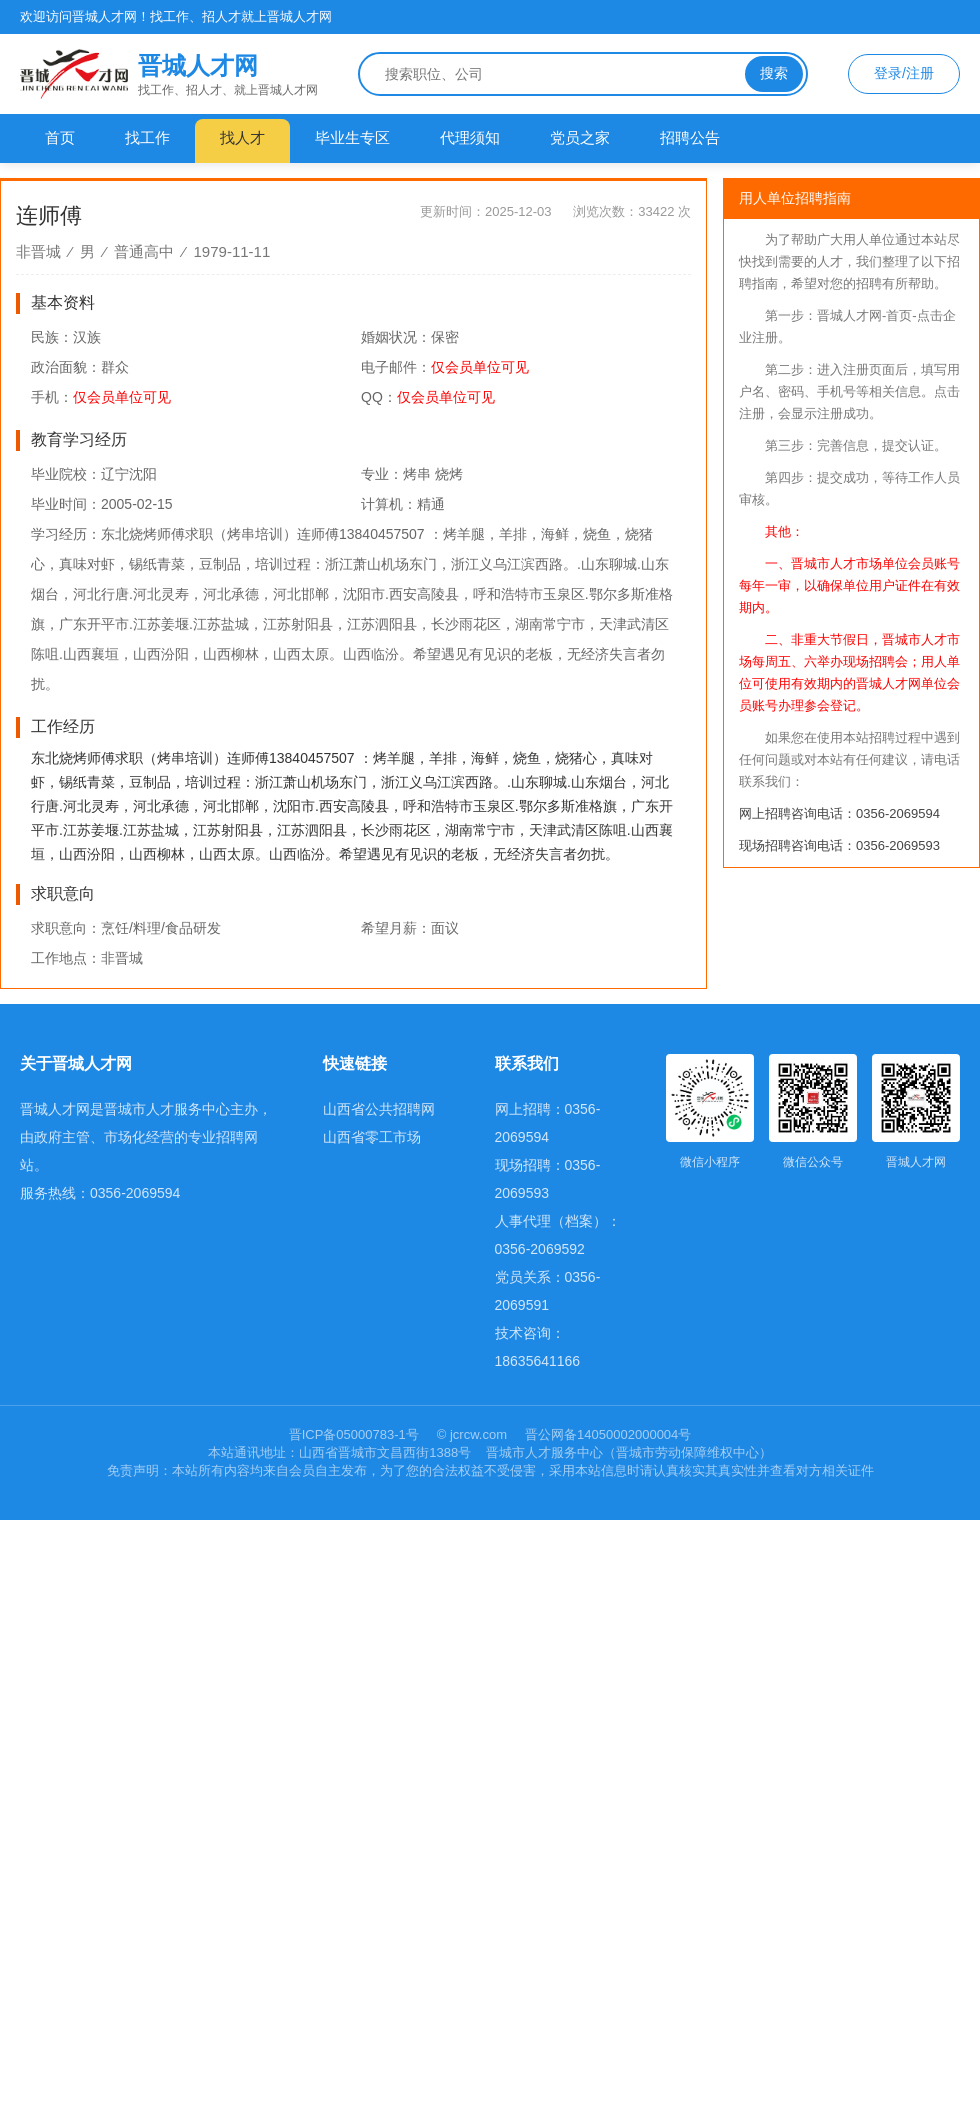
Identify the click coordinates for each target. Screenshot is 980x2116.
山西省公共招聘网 (379, 1109)
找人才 (242, 137)
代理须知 (470, 137)
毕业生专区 (352, 137)
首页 (60, 137)
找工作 (147, 137)
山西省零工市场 (372, 1137)
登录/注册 (904, 73)
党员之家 (580, 137)
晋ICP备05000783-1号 (356, 1434)
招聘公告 (690, 137)
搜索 (774, 73)
